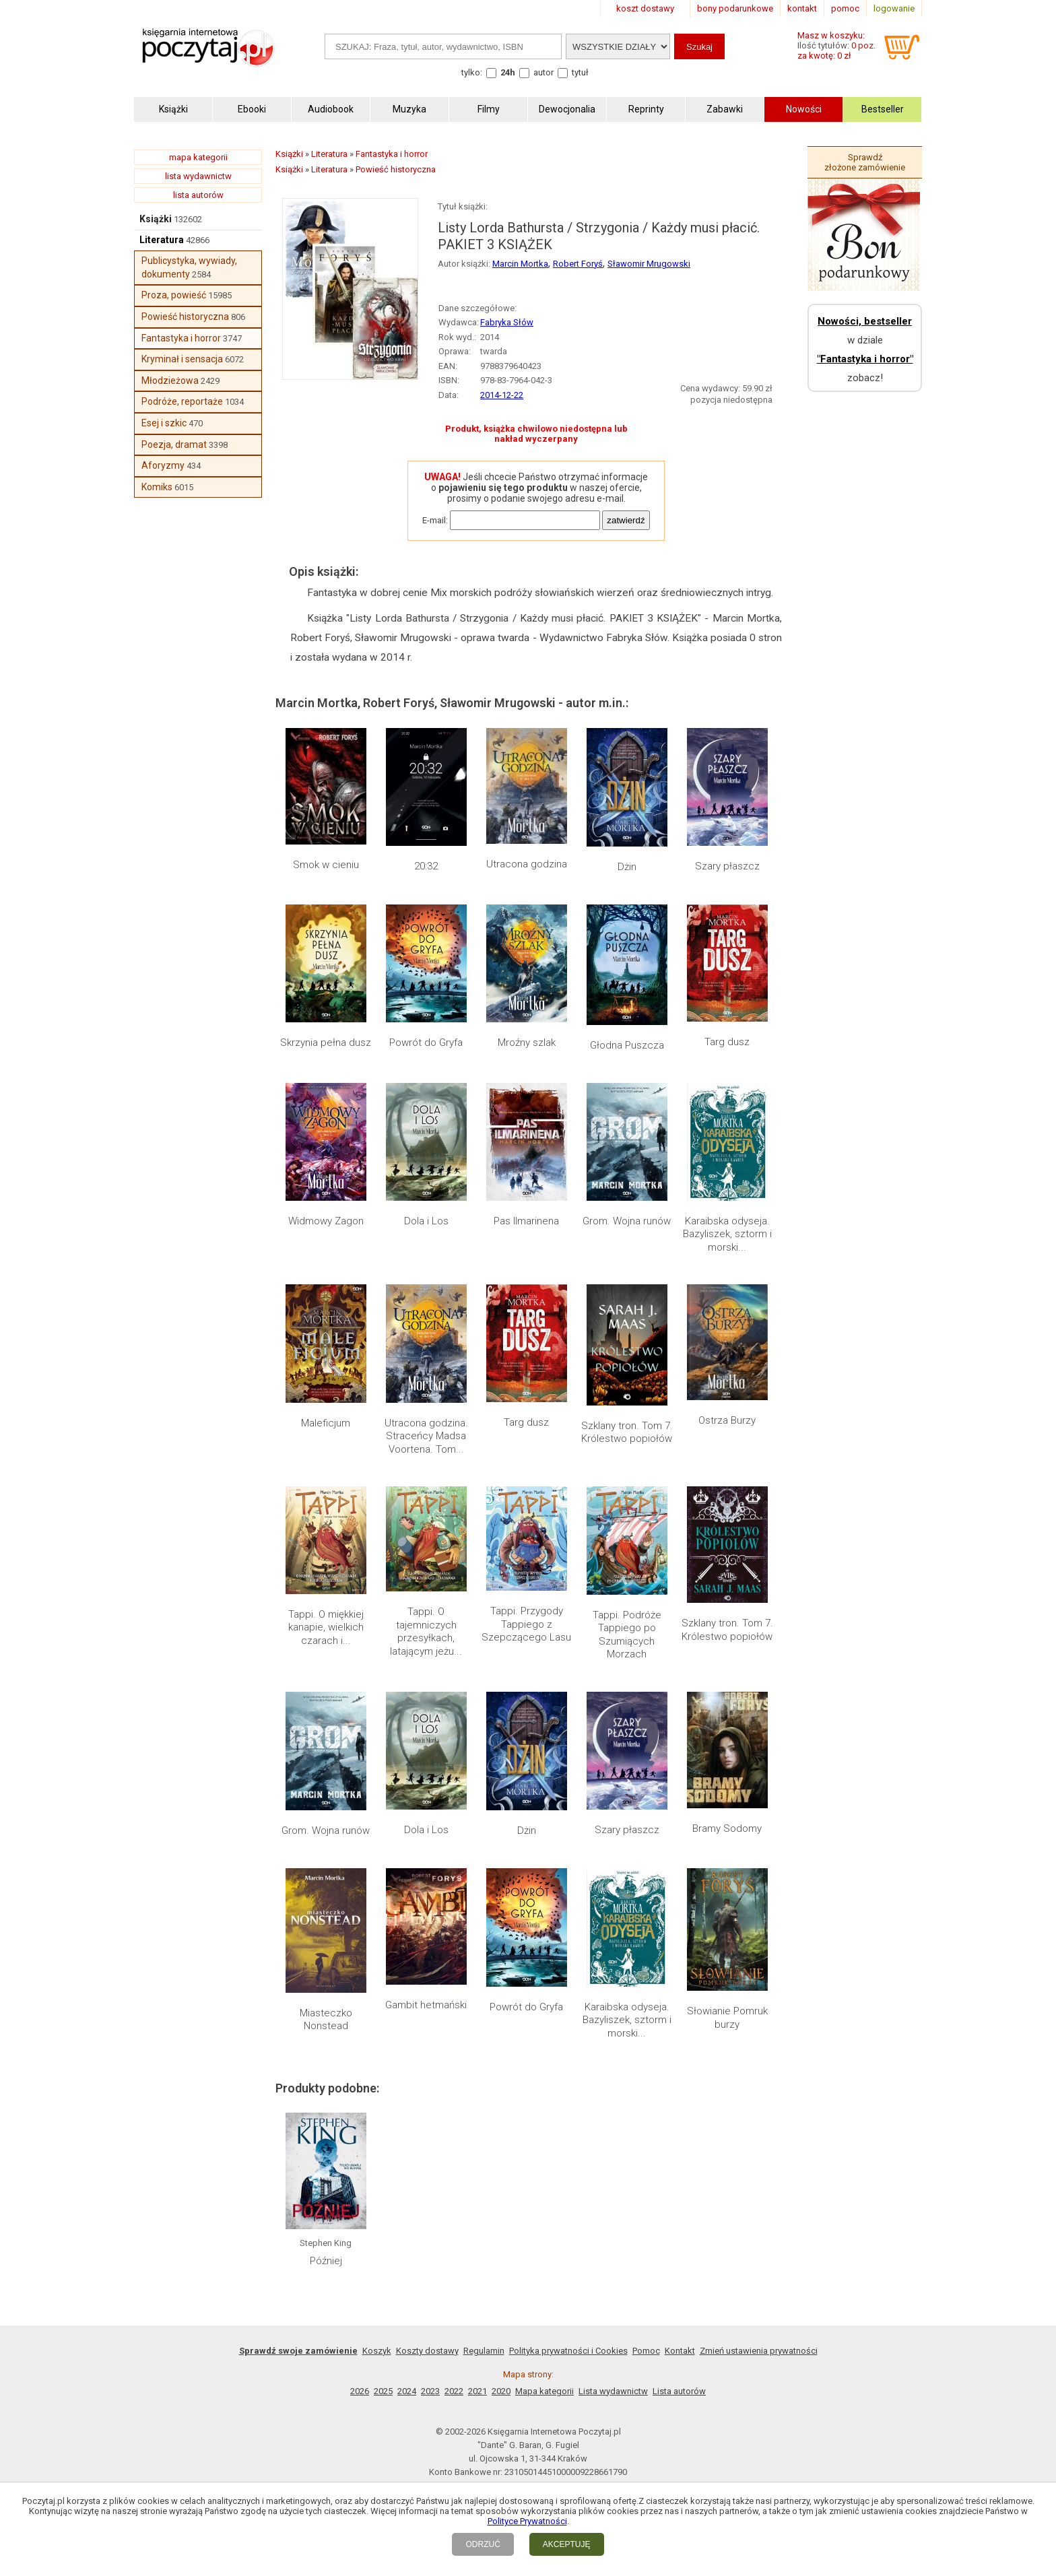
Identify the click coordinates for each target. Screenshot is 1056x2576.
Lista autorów (679, 2391)
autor (543, 72)
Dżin (627, 867)
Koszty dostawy (427, 2351)
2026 (359, 2391)
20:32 (426, 866)
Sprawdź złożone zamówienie (864, 162)
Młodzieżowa (170, 380)
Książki (155, 218)
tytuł (580, 72)
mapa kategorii (198, 157)
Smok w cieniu (326, 865)
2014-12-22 (501, 395)
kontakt (802, 8)
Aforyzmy (163, 465)
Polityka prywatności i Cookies (568, 2351)
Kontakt (680, 2351)
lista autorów (198, 195)
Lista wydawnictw (613, 2391)
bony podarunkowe (735, 8)
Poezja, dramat (174, 444)
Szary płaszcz (727, 866)
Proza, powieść (173, 295)
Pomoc (646, 2351)
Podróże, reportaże (182, 401)
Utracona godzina (526, 864)
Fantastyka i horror (181, 338)
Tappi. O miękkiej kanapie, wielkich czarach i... (326, 1627)
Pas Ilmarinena (526, 1221)
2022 (453, 2391)
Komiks (156, 487)
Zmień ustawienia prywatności (759, 2351)
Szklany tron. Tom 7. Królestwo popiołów (627, 1432)
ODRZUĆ (482, 2544)
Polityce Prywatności (527, 2521)
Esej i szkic (164, 423)
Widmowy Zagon (326, 1221)
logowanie (894, 8)
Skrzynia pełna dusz (325, 1042)
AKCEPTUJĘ (567, 2544)
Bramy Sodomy (727, 1828)
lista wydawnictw (198, 176)
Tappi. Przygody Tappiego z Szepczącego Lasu (526, 1624)
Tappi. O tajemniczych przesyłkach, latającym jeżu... (426, 1631)
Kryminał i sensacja (182, 359)
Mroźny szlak (527, 1042)
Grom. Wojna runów (627, 1221)
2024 (406, 2391)
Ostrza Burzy (727, 1420)
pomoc (845, 8)
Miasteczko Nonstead (326, 2020)
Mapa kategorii (544, 2391)
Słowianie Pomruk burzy (727, 2017)
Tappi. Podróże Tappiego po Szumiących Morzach (627, 1635)
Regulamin (483, 2351)
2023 (430, 2391)
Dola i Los (426, 1221)
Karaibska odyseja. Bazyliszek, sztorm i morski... (727, 1234)
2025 (383, 2391)
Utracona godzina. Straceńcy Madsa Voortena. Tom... (426, 1436)
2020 (501, 2391)
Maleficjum (325, 1423)
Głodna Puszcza (627, 1045)
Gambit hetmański (426, 2005)
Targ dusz (727, 1042)
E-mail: (435, 520)
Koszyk (376, 2351)
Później (326, 2261)
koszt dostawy (645, 8)
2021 (477, 2391)
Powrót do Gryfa (426, 1042)
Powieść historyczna (185, 316)
